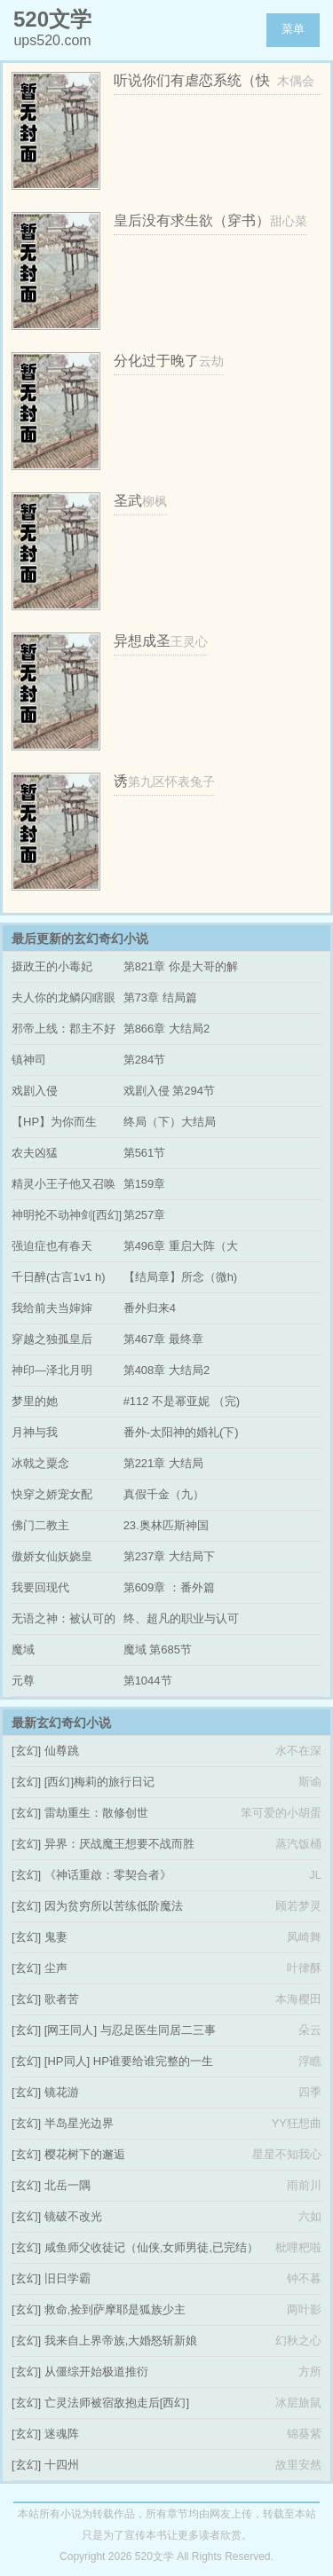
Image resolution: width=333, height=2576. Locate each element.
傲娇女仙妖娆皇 (52, 1556)
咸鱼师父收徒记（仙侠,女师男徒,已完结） (151, 2247)
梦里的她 (35, 1401)
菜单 (293, 28)
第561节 (144, 1152)
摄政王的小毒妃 (52, 966)
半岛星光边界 (79, 2123)
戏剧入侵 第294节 (169, 1090)
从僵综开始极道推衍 (96, 2371)
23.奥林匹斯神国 (166, 1525)
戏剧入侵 (35, 1090)
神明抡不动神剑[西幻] (67, 1214)
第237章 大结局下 (169, 1556)
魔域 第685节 (157, 1649)
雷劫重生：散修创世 (96, 1812)
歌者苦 (61, 1999)
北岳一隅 (67, 2185)
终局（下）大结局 (169, 1121)
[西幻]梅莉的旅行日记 (99, 1781)
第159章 (144, 1183)
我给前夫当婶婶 (52, 1308)
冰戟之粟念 (40, 1463)
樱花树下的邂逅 (84, 2154)
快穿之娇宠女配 (52, 1494)
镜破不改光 (73, 2216)
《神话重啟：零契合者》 (107, 1874)
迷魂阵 (61, 2433)
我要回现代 (40, 1587)
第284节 (144, 1059)
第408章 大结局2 (166, 1370)
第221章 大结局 (163, 1463)
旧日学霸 (67, 2278)
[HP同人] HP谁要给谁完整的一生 (128, 2061)
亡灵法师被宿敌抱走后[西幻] (116, 2402)
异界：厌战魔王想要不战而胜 (119, 1843)
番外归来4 (149, 1308)
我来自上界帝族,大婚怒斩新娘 (121, 2340)
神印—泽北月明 (52, 1370)
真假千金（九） (163, 1494)
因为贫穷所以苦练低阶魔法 (113, 1905)
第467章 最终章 (163, 1339)
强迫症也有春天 (52, 1246)
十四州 (61, 2464)
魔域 (23, 1649)
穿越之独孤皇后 (52, 1339)
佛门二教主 (40, 1525)
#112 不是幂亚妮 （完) (181, 1401)
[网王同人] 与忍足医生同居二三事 (130, 2030)
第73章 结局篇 (160, 997)
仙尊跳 (61, 1750)
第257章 (144, 1214)
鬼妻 (55, 1937)
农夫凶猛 (35, 1152)
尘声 (55, 1968)
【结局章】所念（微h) (180, 1277)
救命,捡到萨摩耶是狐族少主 (115, 2309)
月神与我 (35, 1432)
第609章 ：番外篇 (169, 1587)
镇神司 (29, 1059)
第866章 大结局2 (166, 1028)
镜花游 (61, 2092)
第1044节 (147, 1680)
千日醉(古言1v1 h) (58, 1277)
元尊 (23, 1680)
